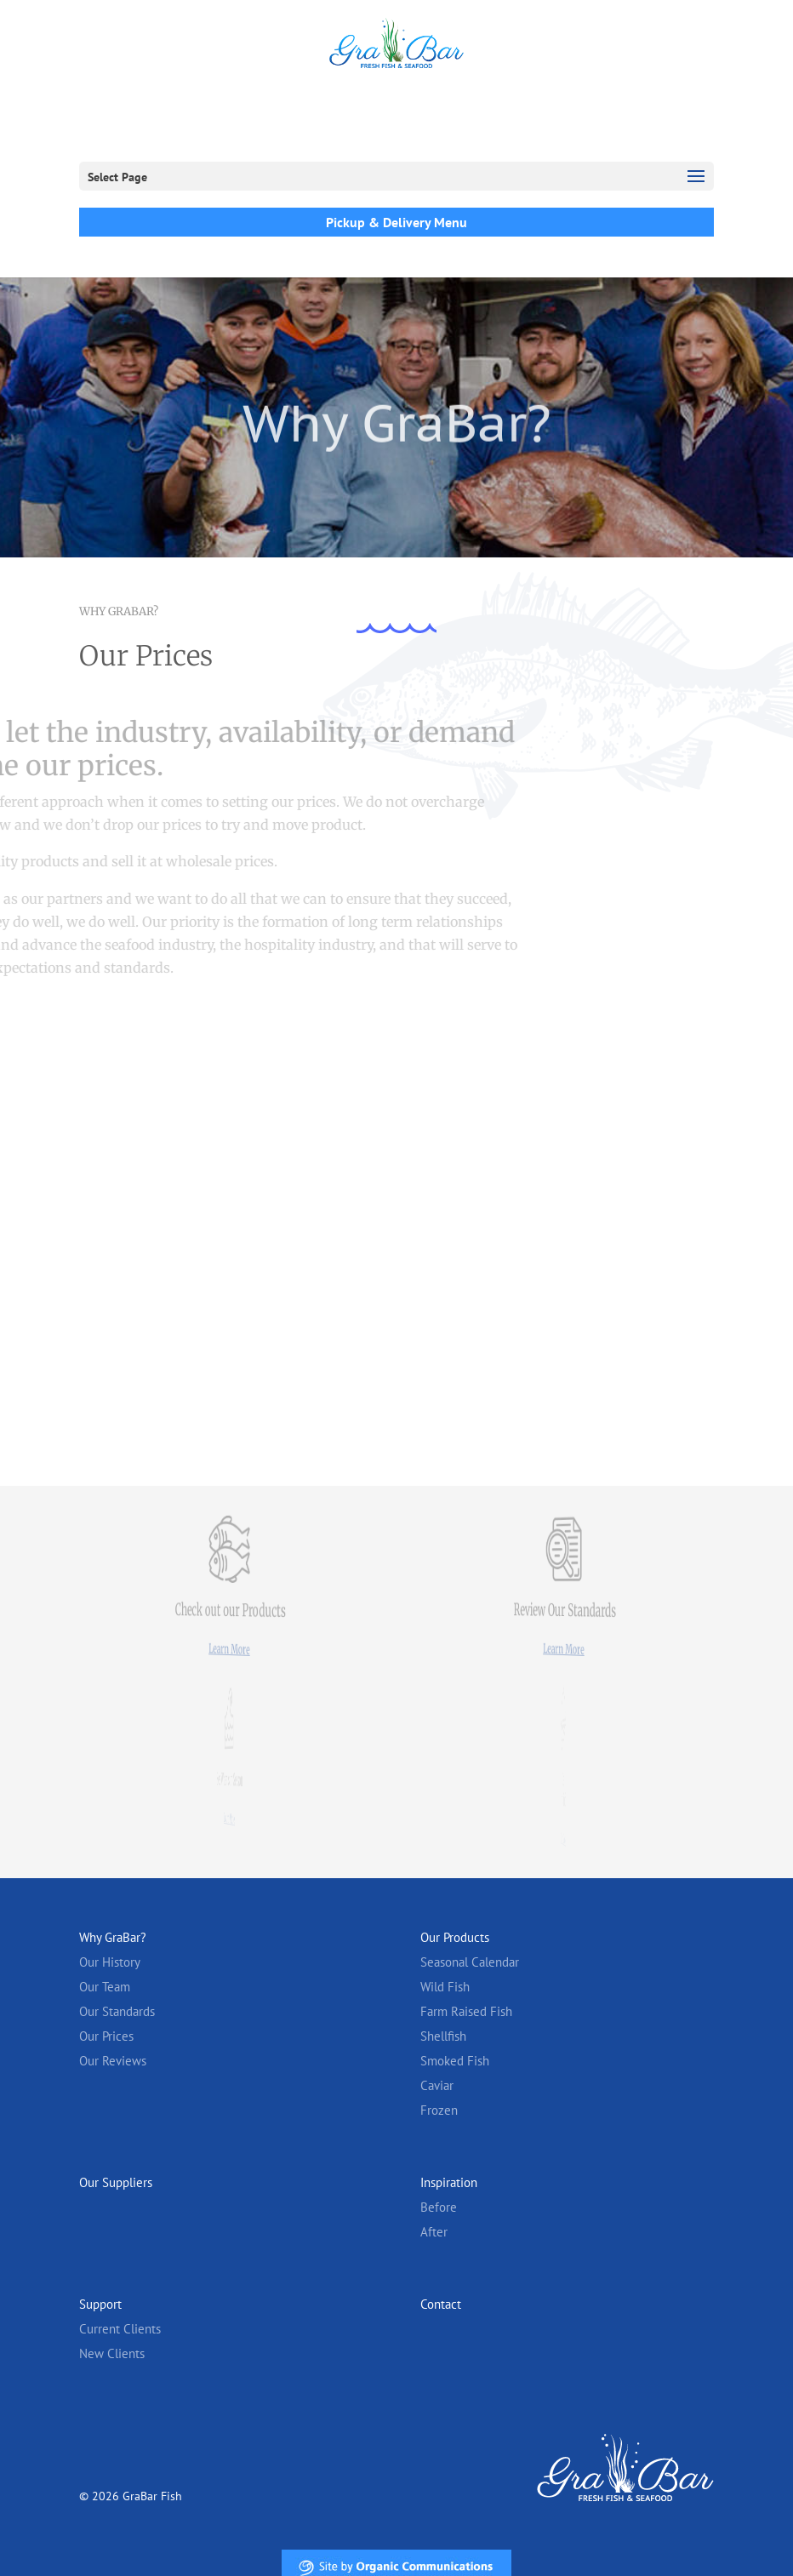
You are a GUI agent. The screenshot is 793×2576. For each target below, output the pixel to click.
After (434, 2232)
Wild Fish (445, 1987)
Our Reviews (112, 2061)
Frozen (439, 2110)
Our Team (104, 1987)
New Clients (112, 2353)
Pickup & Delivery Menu (396, 222)
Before (438, 2207)
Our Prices (106, 2036)
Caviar (437, 2085)
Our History (109, 1962)
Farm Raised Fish (466, 2011)
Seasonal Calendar (469, 1962)
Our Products (454, 1937)
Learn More (229, 1649)
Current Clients (120, 2329)
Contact (440, 2304)
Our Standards (117, 2011)
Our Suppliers (115, 2182)
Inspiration (448, 2182)
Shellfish (443, 2036)
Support (100, 2304)
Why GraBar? (112, 1937)
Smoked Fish (454, 2061)
